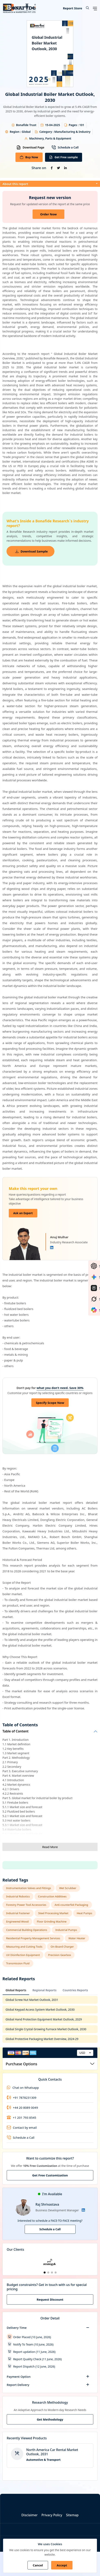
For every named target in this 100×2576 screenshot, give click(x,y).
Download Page (30, 153)
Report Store (72, 8)
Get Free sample (64, 163)
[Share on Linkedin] (65, 174)
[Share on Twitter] (58, 174)
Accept (62, 2565)
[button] (86, 8)
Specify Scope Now (50, 1409)
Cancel (38, 2565)
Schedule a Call (65, 153)
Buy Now (26, 163)
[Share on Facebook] (51, 174)
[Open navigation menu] (95, 8)
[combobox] (50, 190)
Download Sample (32, 557)
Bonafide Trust (26, 131)
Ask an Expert (23, 1219)
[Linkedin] (51, 1254)
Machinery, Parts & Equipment (50, 144)
